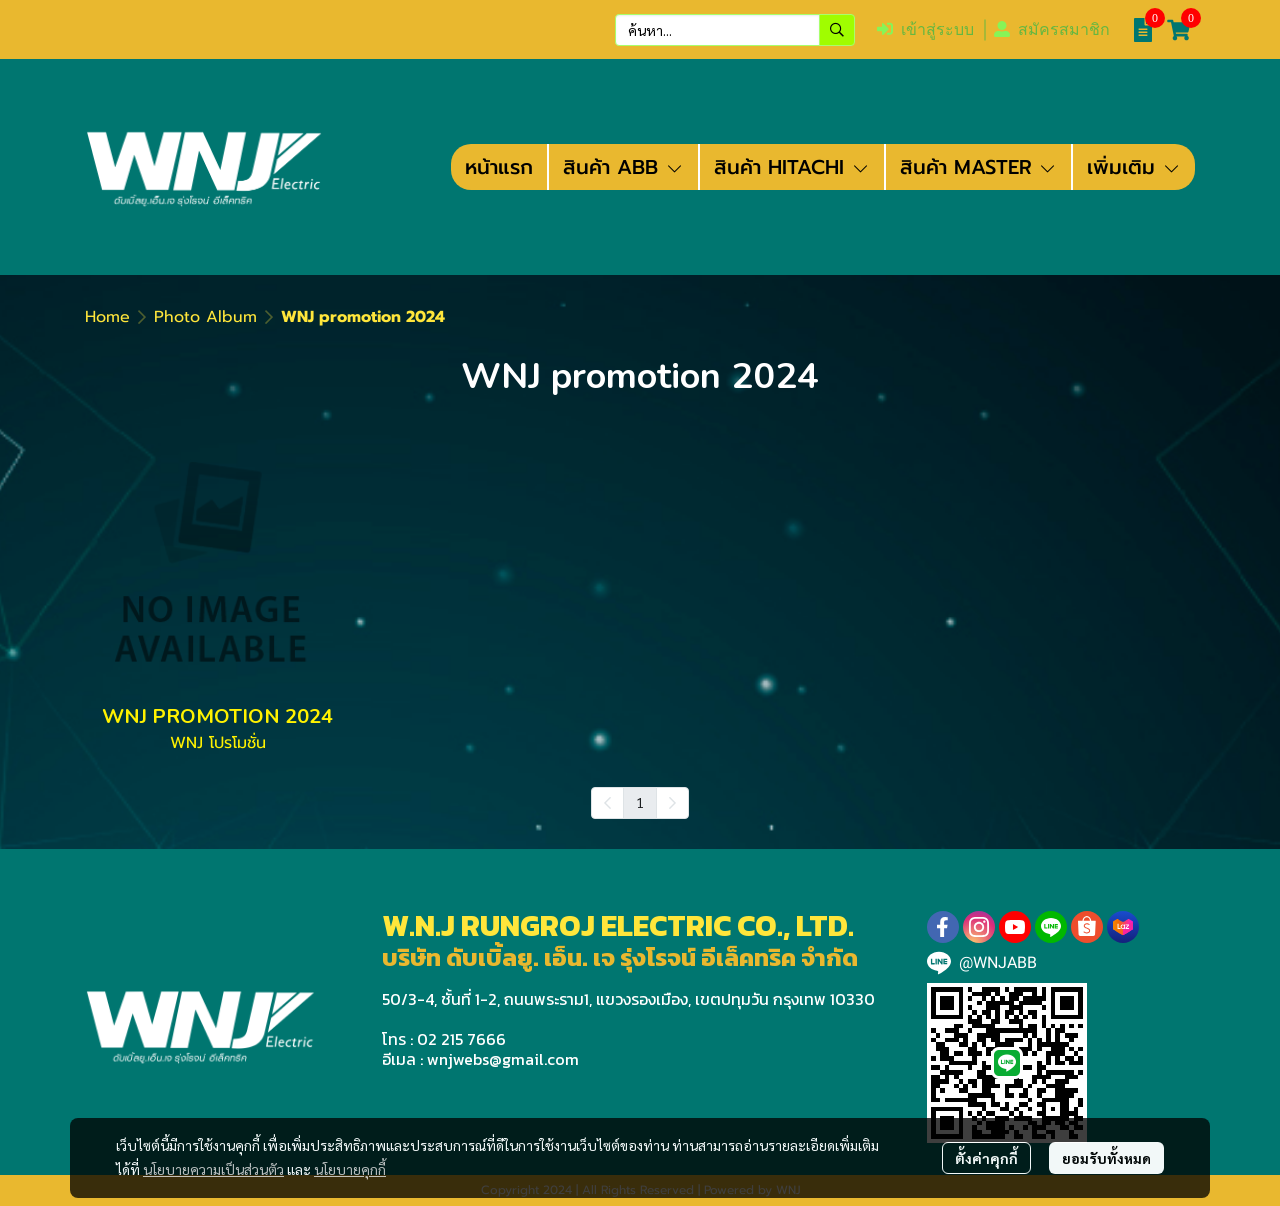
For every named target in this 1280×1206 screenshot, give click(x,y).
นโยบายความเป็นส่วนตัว (213, 1169)
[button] (735, 30)
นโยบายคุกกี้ (350, 1169)
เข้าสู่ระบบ (925, 29)
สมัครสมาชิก (1052, 29)
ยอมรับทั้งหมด (1106, 1158)
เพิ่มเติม (1134, 167)
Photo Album (205, 317)
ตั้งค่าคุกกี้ (986, 1158)
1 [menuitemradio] (640, 802)
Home (107, 317)
